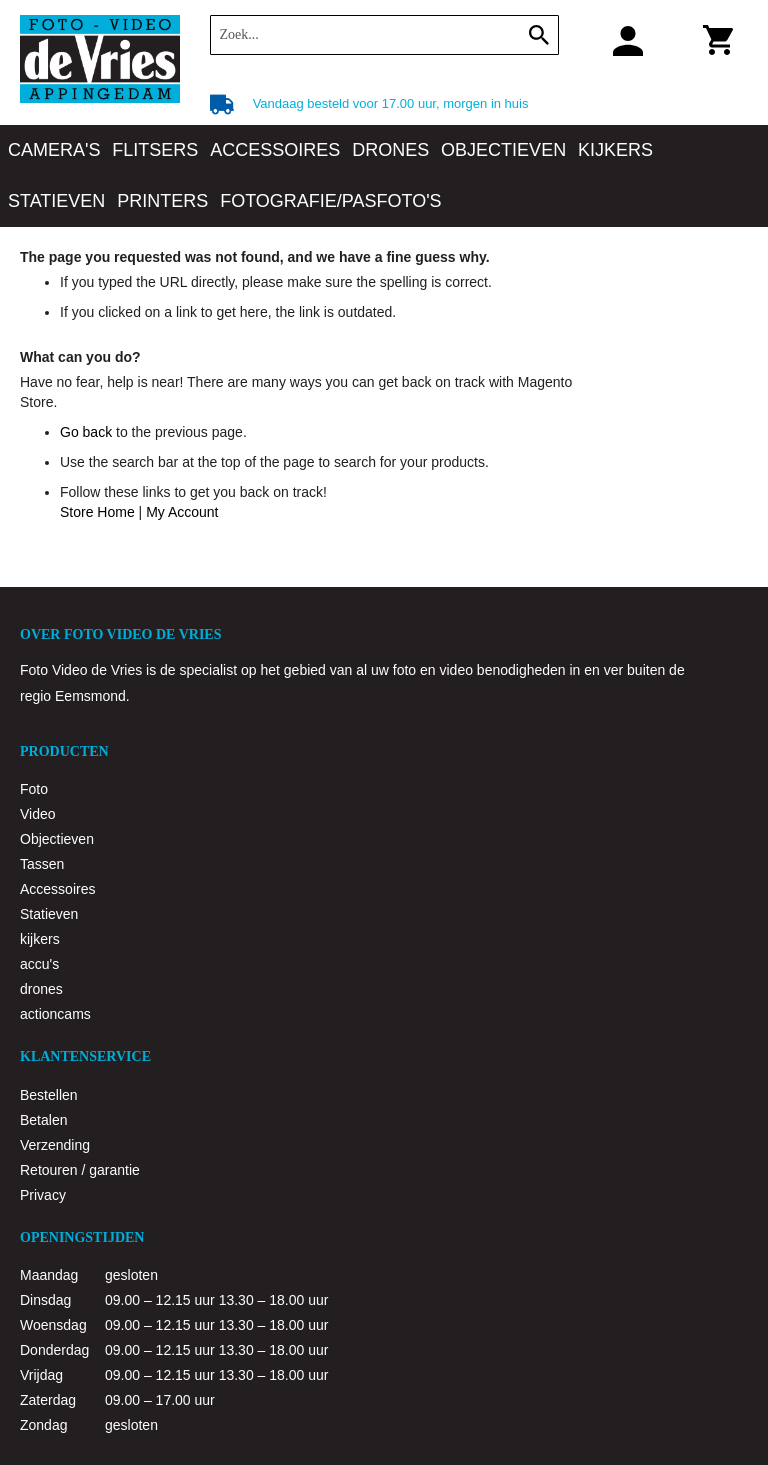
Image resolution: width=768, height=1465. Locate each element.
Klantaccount (621, 40)
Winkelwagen (714, 44)
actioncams (55, 1014)
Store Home (97, 512)
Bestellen (49, 1095)
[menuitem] (54, 150)
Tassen (42, 864)
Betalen (43, 1120)
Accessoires (57, 889)
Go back (86, 432)
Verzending (55, 1145)
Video (38, 814)
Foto (34, 789)
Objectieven (57, 839)
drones (41, 989)
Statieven (49, 914)
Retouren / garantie (80, 1170)
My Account (182, 512)
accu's (39, 964)
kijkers (40, 939)
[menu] (384, 176)
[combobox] (384, 35)
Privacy (43, 1195)
